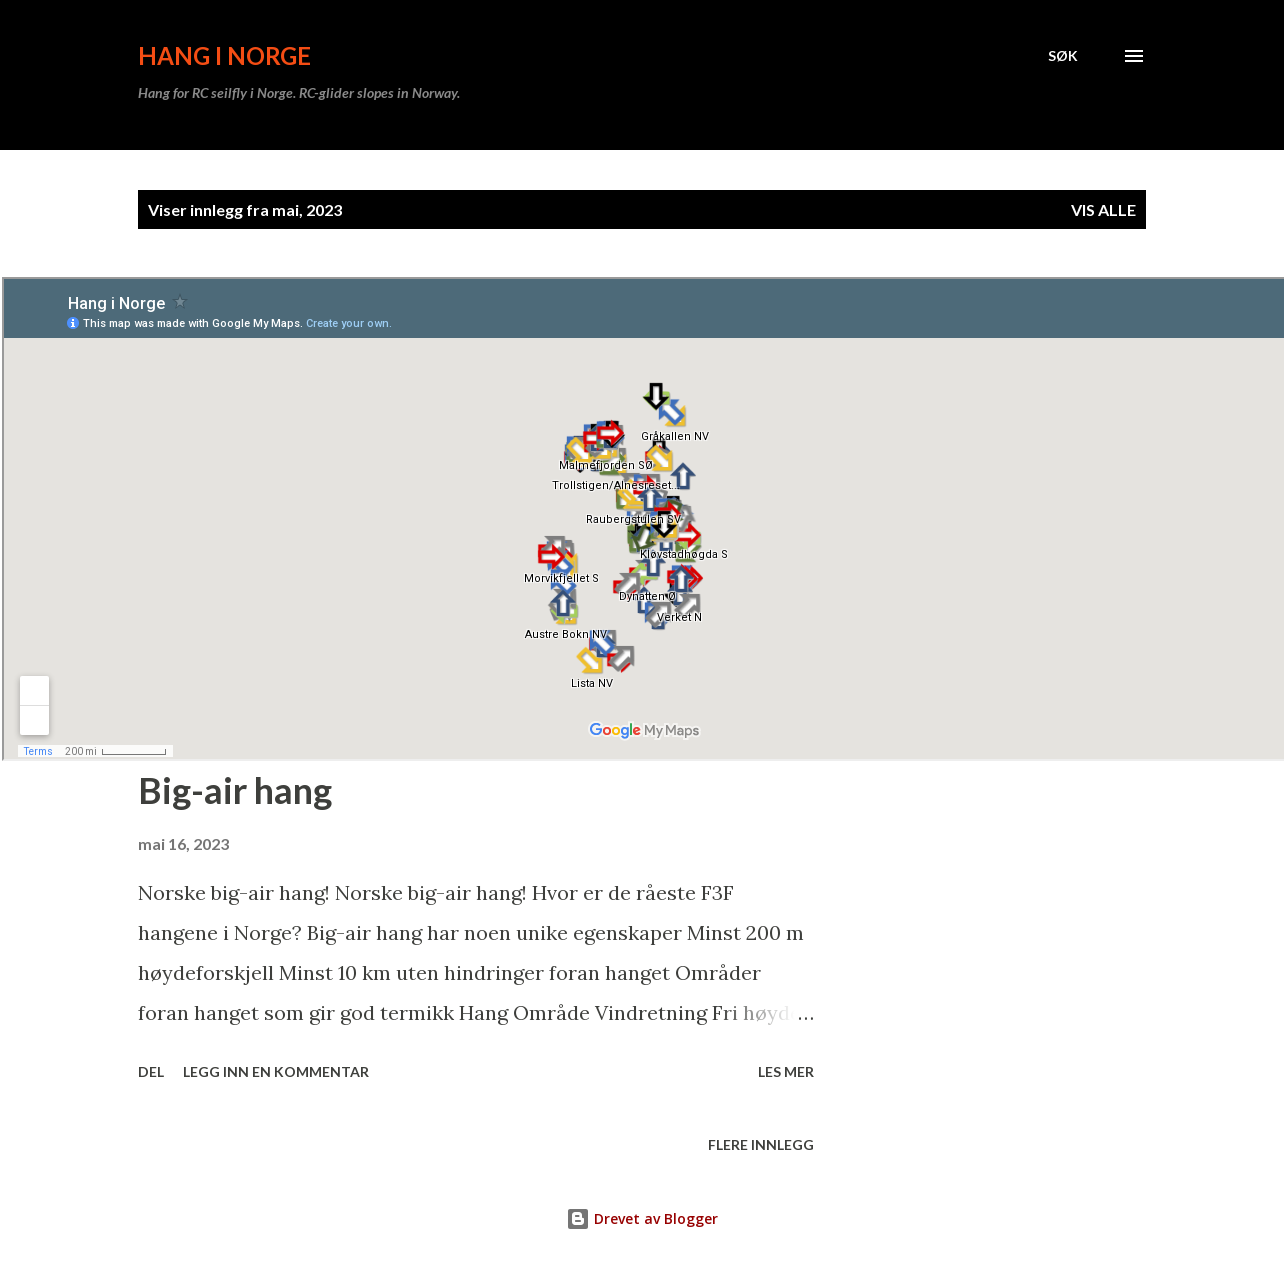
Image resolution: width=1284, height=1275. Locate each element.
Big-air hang (235, 790)
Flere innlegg (761, 1144)
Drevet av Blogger (642, 1218)
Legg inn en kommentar (276, 1071)
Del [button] (151, 1071)
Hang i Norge (224, 55)
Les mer (786, 1071)
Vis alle (1103, 209)
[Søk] (1063, 56)
